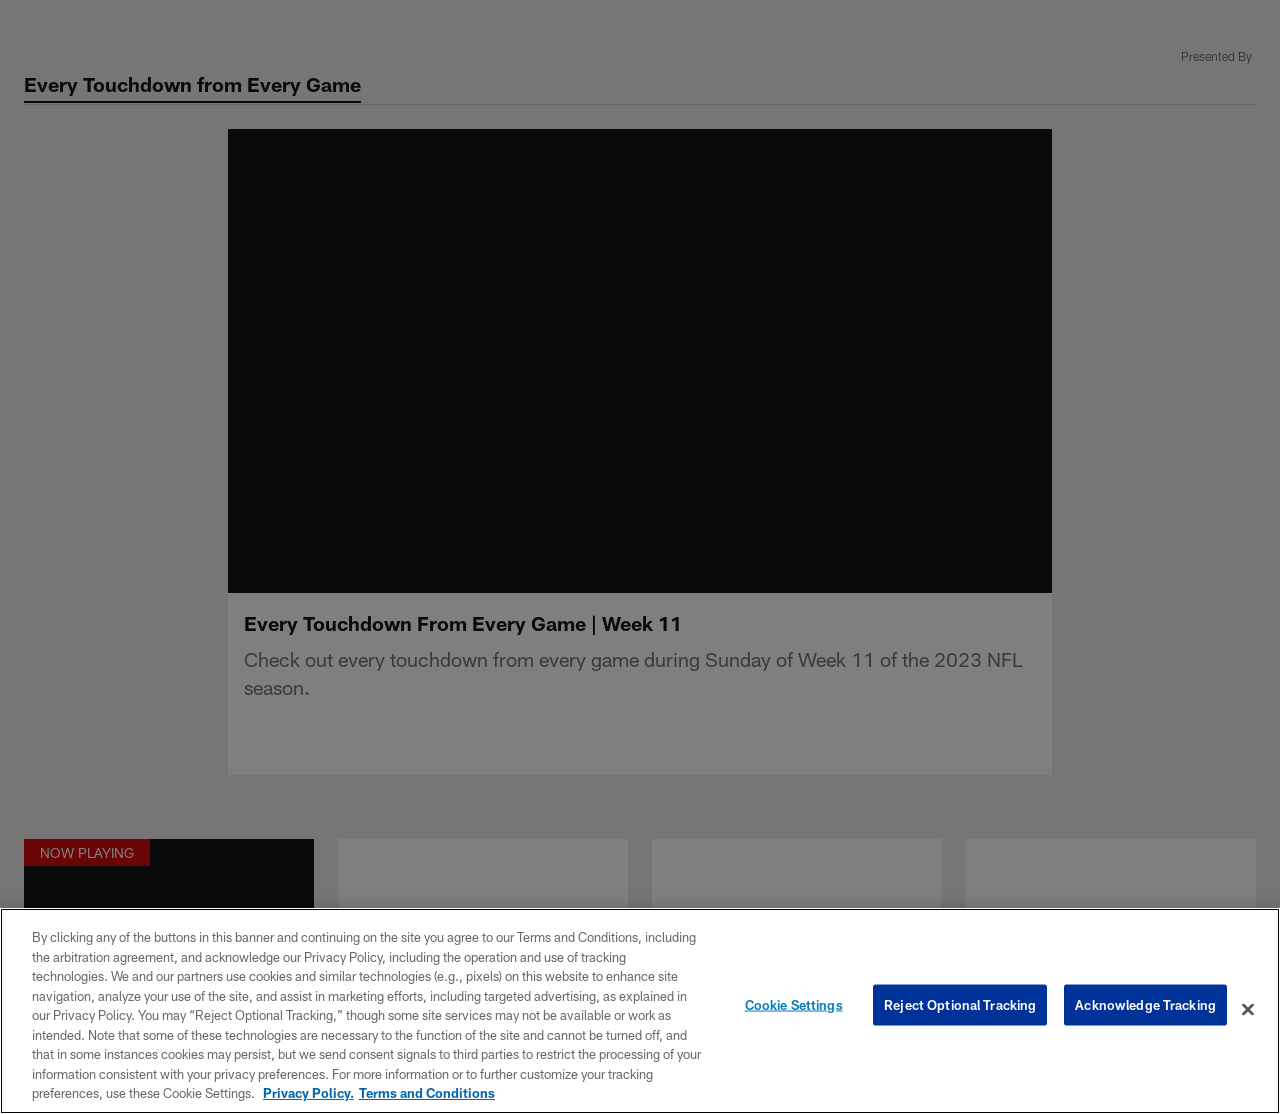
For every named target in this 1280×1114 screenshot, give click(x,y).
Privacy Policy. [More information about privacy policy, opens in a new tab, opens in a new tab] (308, 1093)
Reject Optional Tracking (960, 1009)
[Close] (1248, 1010)
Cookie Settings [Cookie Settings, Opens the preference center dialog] (794, 1009)
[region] (640, 1011)
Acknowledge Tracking (1145, 1009)
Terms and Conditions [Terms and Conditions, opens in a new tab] (427, 1093)
